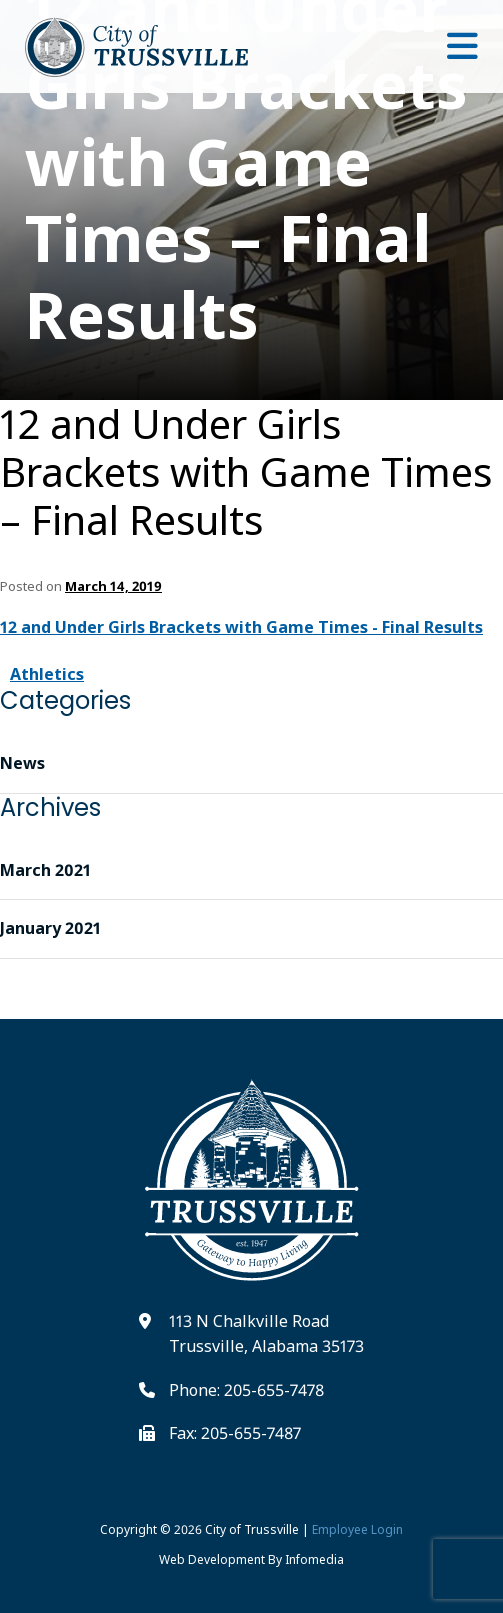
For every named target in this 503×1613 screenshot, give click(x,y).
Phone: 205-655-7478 (246, 1390)
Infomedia (314, 1559)
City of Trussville (252, 1529)
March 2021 (45, 870)
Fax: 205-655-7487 (235, 1433)
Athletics (47, 674)
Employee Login (357, 1529)
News (22, 763)
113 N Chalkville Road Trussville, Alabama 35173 (266, 1334)
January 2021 (50, 928)
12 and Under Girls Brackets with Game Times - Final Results (241, 627)
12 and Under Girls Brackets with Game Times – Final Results (246, 472)
